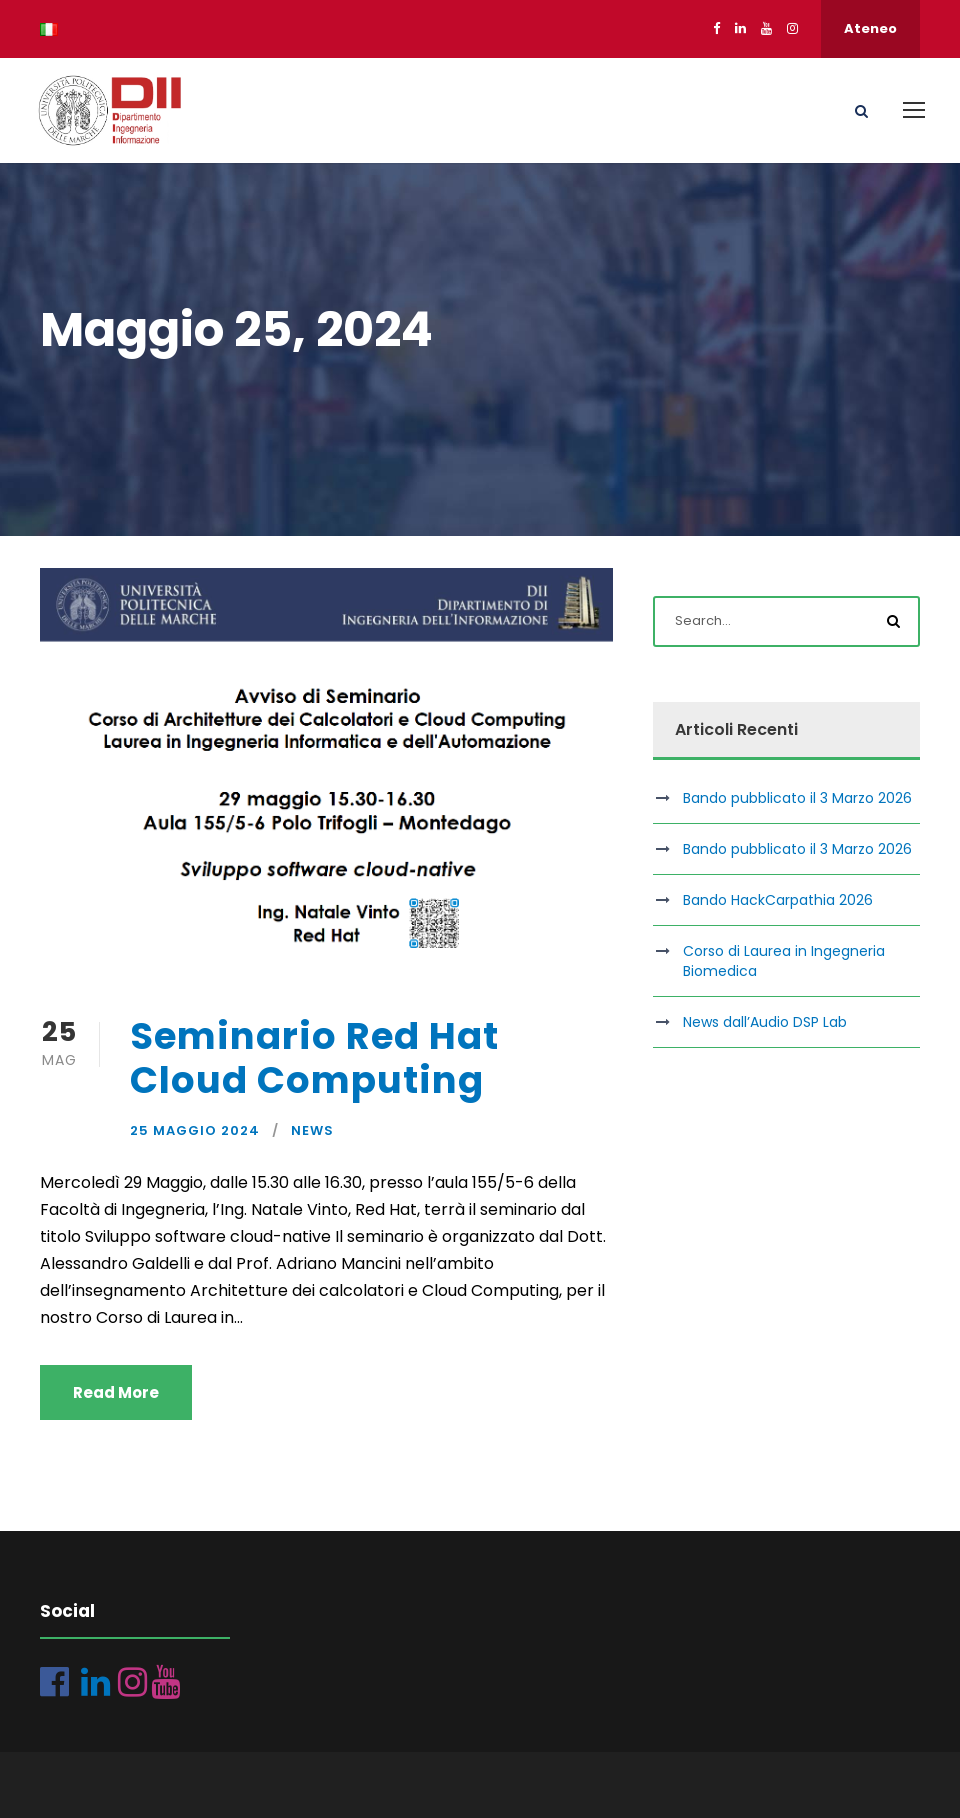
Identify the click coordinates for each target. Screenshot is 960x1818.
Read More (116, 1392)
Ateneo (870, 28)
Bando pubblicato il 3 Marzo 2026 (797, 798)
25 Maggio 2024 (195, 1130)
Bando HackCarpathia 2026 (778, 900)
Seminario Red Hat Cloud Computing (314, 1058)
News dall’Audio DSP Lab (765, 1022)
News (312, 1130)
